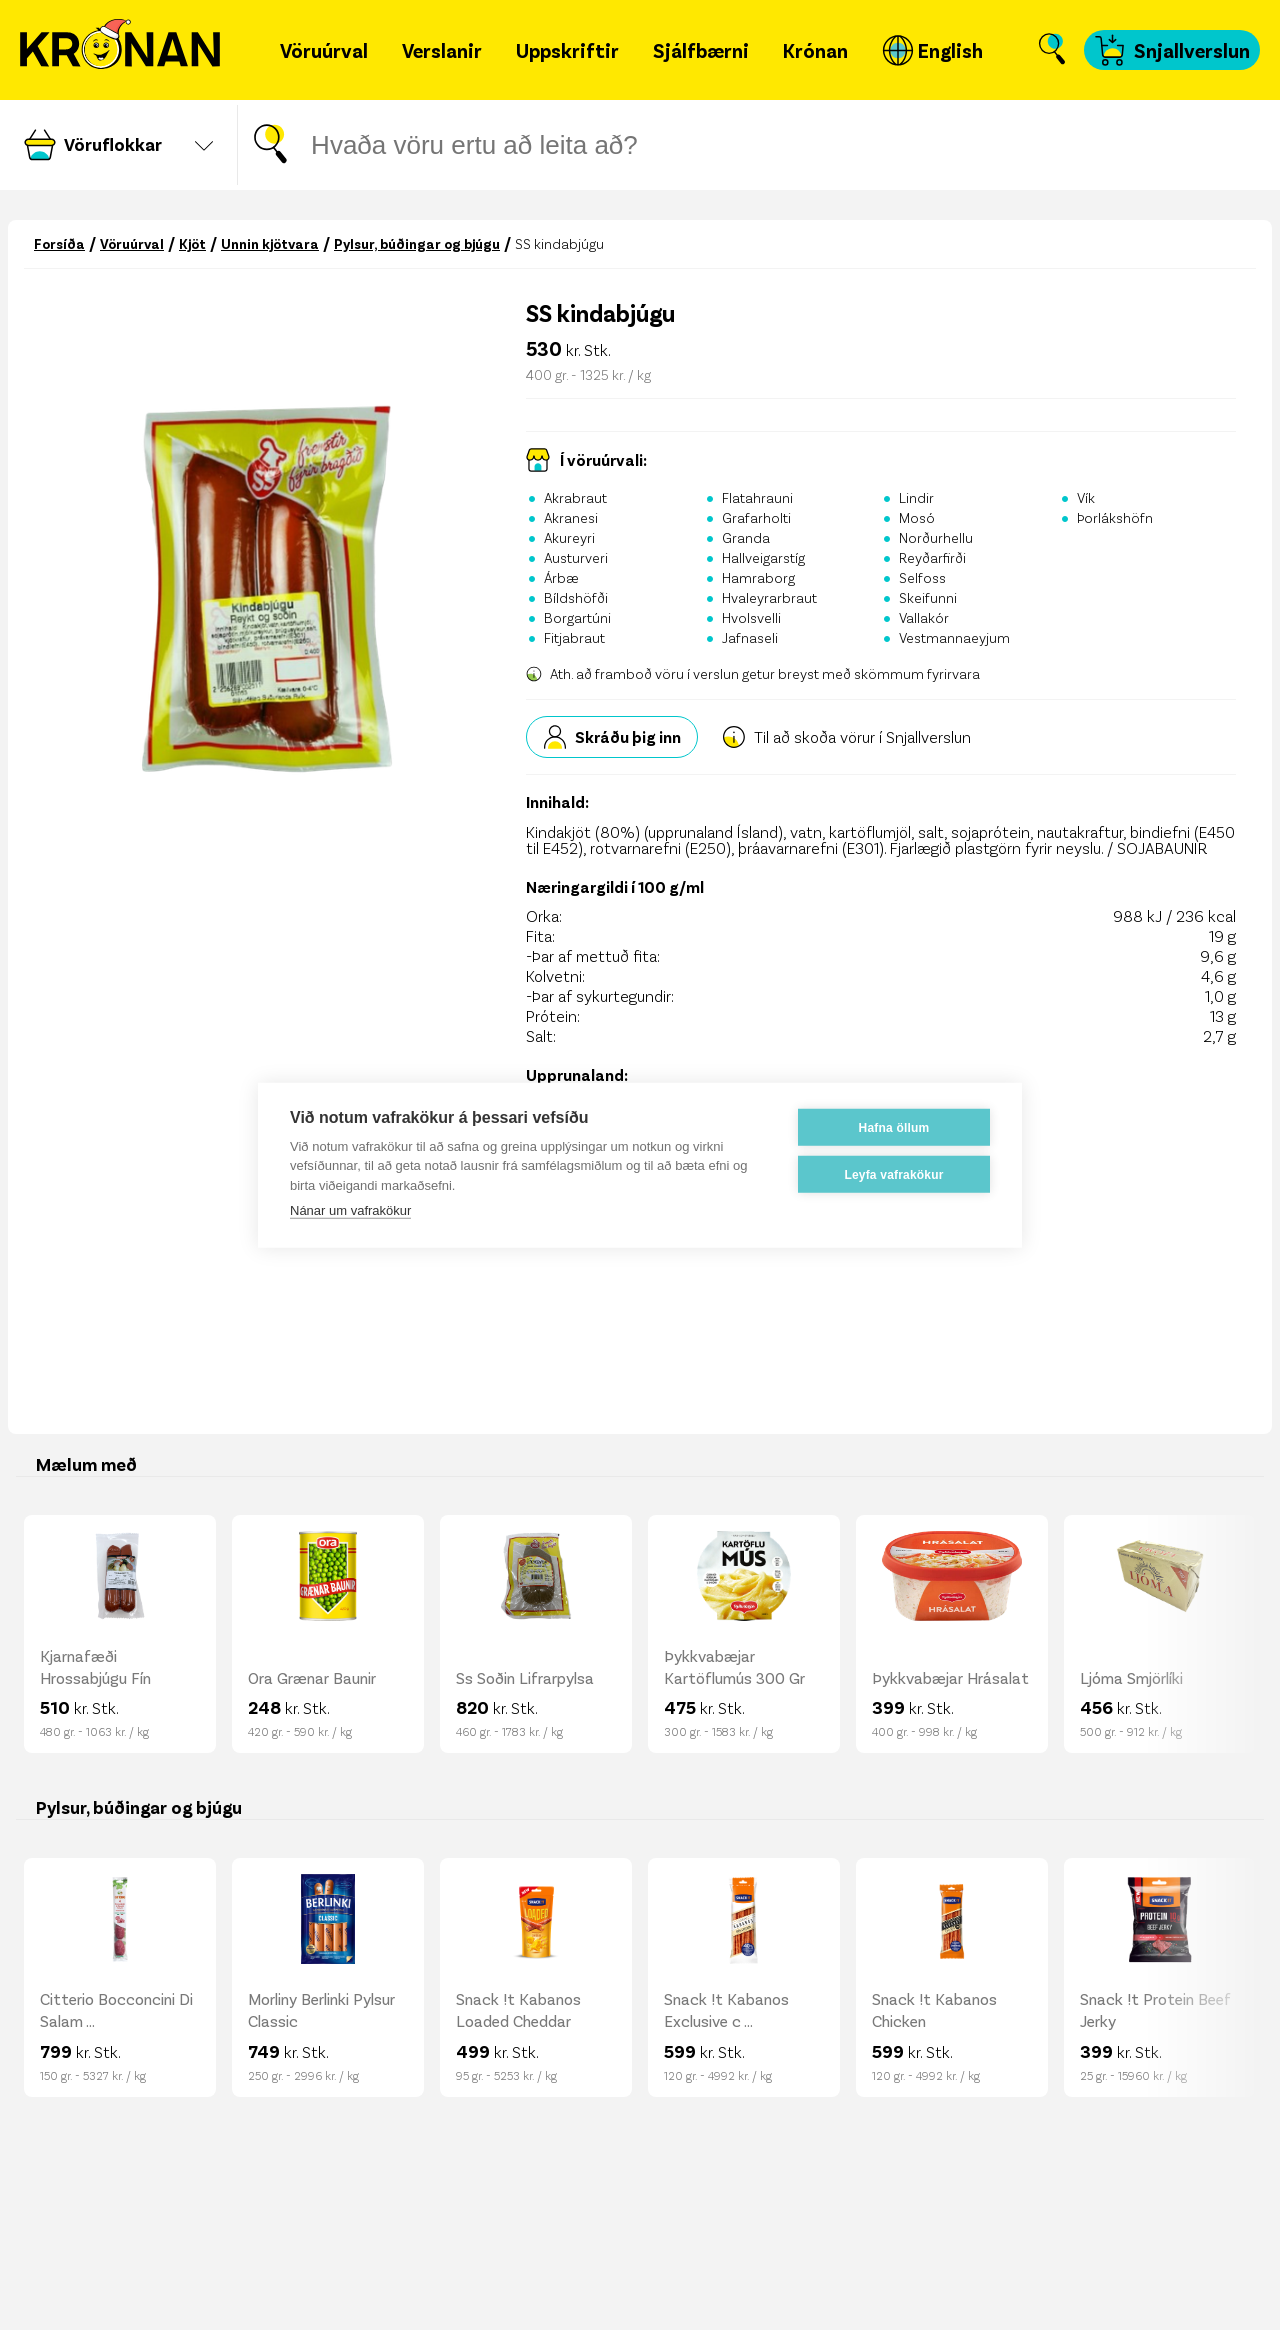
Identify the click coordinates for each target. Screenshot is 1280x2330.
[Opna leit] (1052, 50)
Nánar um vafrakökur (350, 1210)
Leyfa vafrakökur (893, 1174)
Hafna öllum (894, 1127)
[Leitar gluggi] (625, 145)
